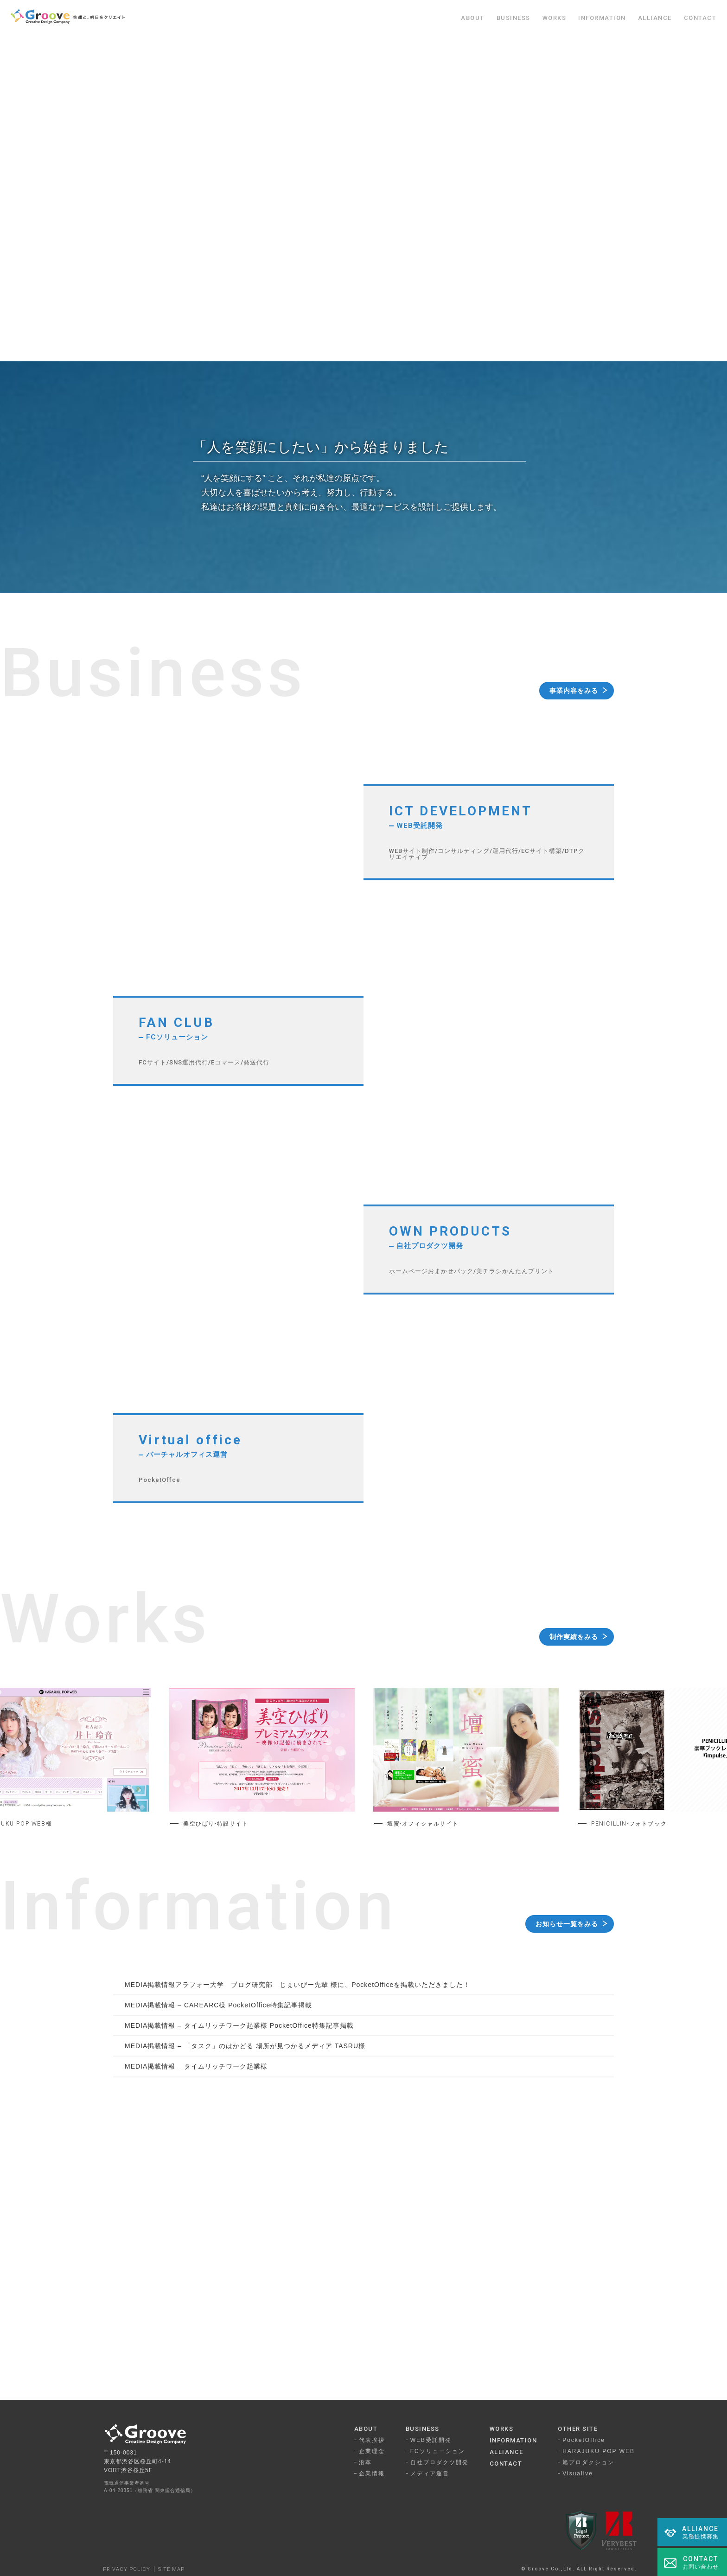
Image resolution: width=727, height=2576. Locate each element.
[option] (262, 1762)
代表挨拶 (372, 2440)
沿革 (365, 2462)
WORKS (554, 17)
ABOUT (473, 17)
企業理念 (372, 2451)
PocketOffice (583, 2440)
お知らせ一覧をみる (567, 1924)
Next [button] (647, 1762)
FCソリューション (437, 2451)
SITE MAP (171, 2569)
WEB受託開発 (431, 2440)
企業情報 (372, 2473)
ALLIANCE (655, 17)
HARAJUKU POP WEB (598, 2451)
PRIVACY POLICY (126, 2569)
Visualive (577, 2473)
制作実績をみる (573, 1636)
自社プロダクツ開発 (439, 2462)
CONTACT (700, 17)
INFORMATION (602, 17)
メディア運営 (429, 2473)
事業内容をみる (573, 690)
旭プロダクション (588, 2462)
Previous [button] (80, 1762)
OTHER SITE (578, 2428)
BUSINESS (513, 17)
